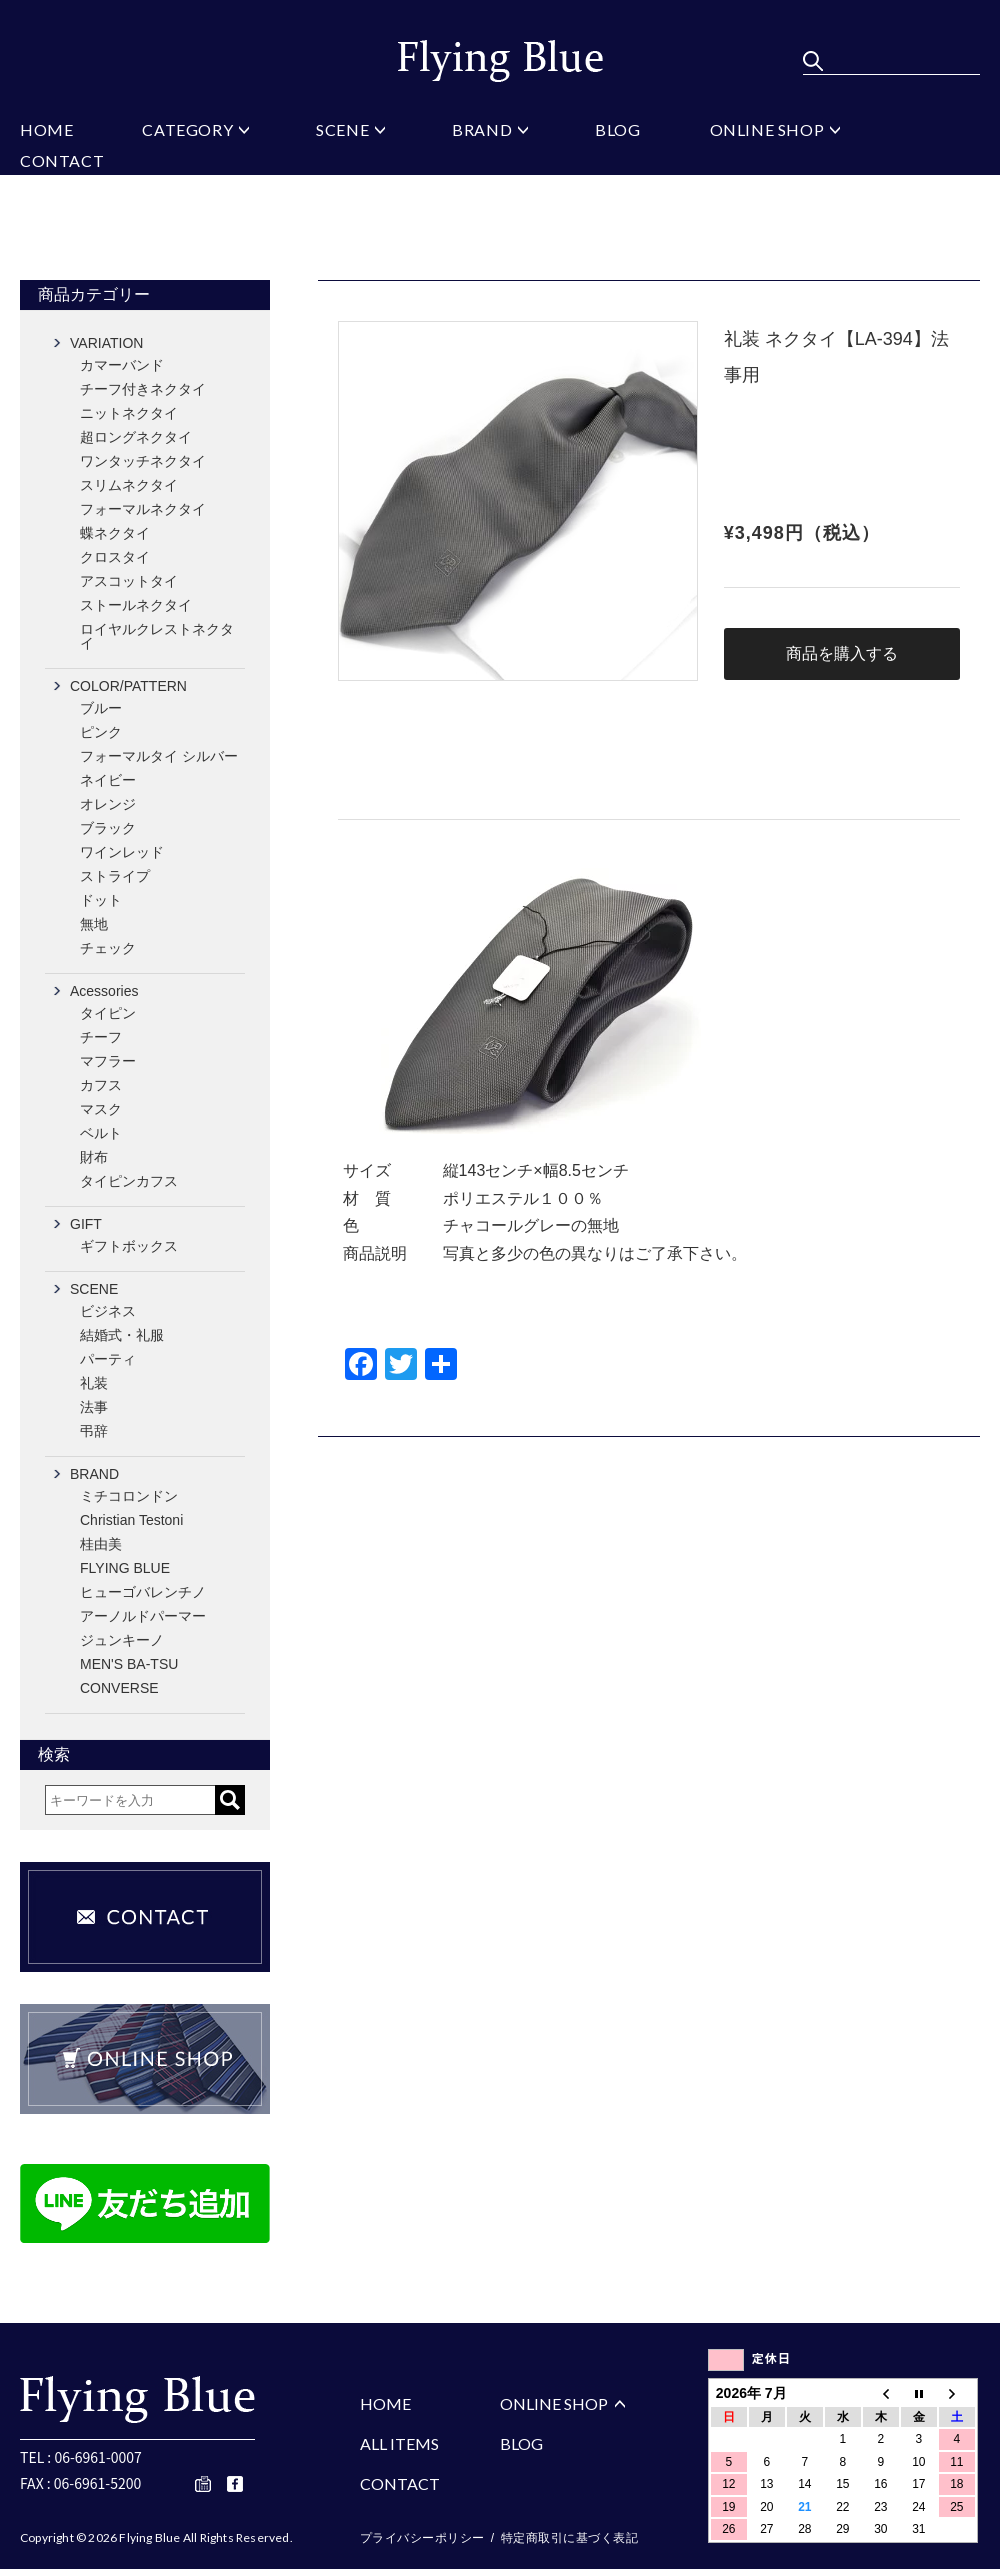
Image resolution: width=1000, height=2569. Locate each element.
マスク (101, 1109)
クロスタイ (115, 557)
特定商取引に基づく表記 (570, 2538)
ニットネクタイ (129, 413)
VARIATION (106, 343)
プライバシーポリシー (422, 2538)
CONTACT (62, 161)
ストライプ (115, 876)
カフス (101, 1085)
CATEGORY (187, 130)
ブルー (101, 708)
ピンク (101, 732)
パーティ (108, 1359)
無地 (94, 924)
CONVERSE (119, 1688)
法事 (94, 1407)
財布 (94, 1157)
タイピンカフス (129, 1181)
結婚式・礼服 (122, 1335)
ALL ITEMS (399, 2443)
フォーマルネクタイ (143, 509)
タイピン (108, 1013)
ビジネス (108, 1311)
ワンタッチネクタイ (143, 461)
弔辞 (94, 1431)
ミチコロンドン (129, 1496)
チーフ (101, 1037)
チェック (108, 948)
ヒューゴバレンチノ (143, 1592)
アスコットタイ (129, 581)
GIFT (86, 1224)
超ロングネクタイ (136, 437)
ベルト (101, 1133)
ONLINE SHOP (767, 130)
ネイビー (108, 780)
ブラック (108, 828)
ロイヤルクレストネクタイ (157, 636)
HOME (46, 130)
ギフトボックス (129, 1246)
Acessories (104, 991)
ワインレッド (122, 852)
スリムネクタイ (129, 485)
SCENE (342, 130)
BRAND (482, 130)
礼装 (94, 1383)
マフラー (108, 1061)
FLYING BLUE (125, 1568)
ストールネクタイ (136, 605)
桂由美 (101, 1544)
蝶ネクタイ (115, 533)
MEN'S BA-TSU (129, 1664)
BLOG (617, 130)
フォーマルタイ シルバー (159, 756)
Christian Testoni (131, 1520)
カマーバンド (122, 365)
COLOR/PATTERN (128, 686)
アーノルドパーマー (143, 1616)
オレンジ (108, 804)
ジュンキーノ (122, 1640)
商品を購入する (842, 653)
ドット (101, 900)
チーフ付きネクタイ (143, 389)
